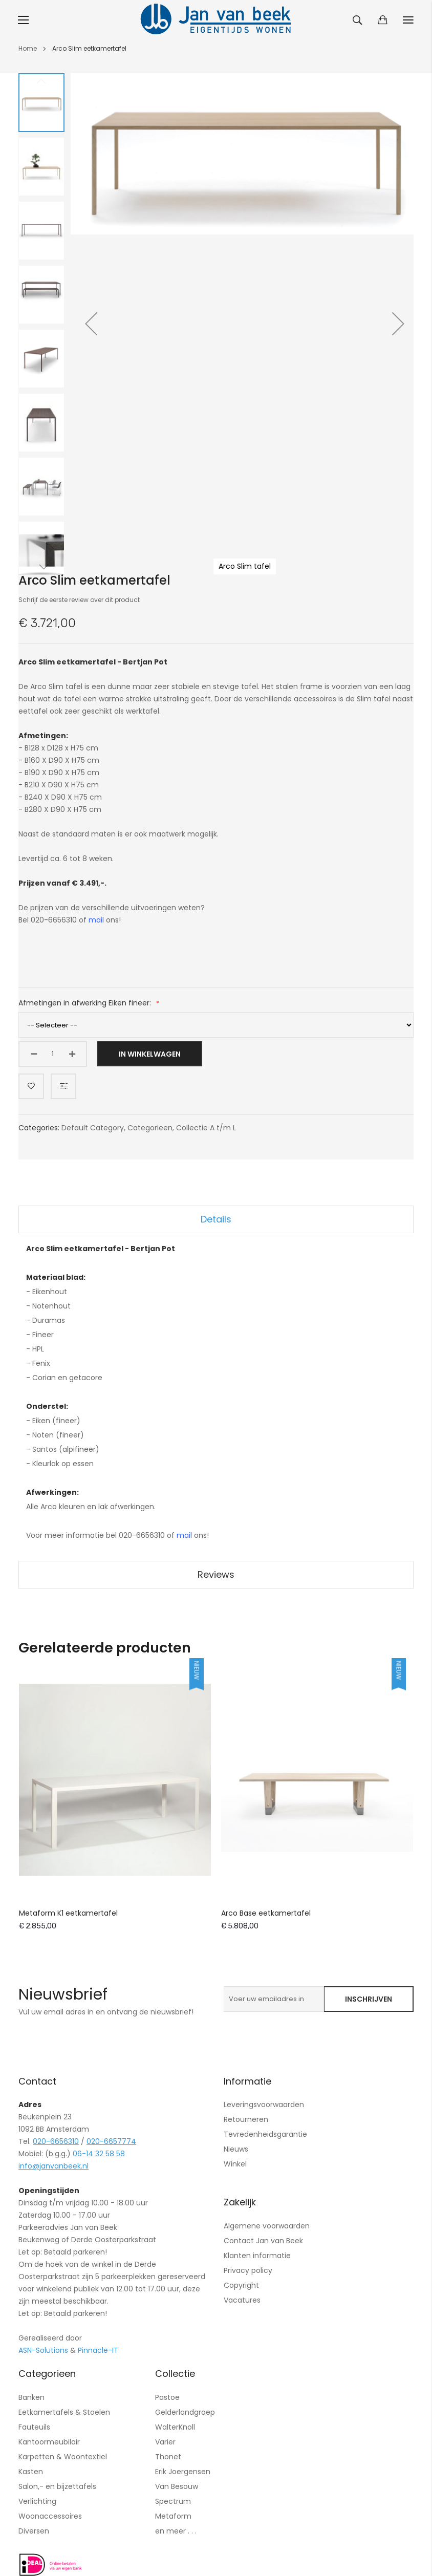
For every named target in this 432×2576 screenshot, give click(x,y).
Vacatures (242, 2300)
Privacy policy (248, 2270)
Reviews (216, 1574)
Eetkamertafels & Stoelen (64, 2412)
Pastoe (167, 2397)
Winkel (235, 2164)
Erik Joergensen (182, 2471)
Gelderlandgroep (185, 2412)
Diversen (33, 2531)
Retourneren (246, 2119)
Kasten (30, 2471)
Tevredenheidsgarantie (265, 2134)
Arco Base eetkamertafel (266, 1913)
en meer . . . (176, 2531)
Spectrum (173, 2501)
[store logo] (216, 20)
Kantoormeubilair (49, 2442)
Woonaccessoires (50, 2516)
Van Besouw (176, 2486)
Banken (31, 2397)
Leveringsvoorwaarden (264, 2104)
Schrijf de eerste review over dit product (79, 599)
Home (27, 48)
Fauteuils (34, 2427)
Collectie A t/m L (206, 1128)
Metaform (173, 2516)
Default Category (92, 1128)
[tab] (216, 1219)
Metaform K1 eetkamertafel (68, 1913)
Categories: (39, 1128)
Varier (165, 2442)
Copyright (241, 2285)
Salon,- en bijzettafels (57, 2486)
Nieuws (236, 2149)
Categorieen (149, 1128)
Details (216, 1219)
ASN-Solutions (43, 2350)
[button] (91, 323)
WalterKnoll (175, 2427)
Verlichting (37, 2501)
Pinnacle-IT (98, 2350)
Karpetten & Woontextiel (62, 2457)
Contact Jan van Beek (263, 2241)
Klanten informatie (257, 2255)
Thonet (168, 2457)
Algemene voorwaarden (267, 2226)
